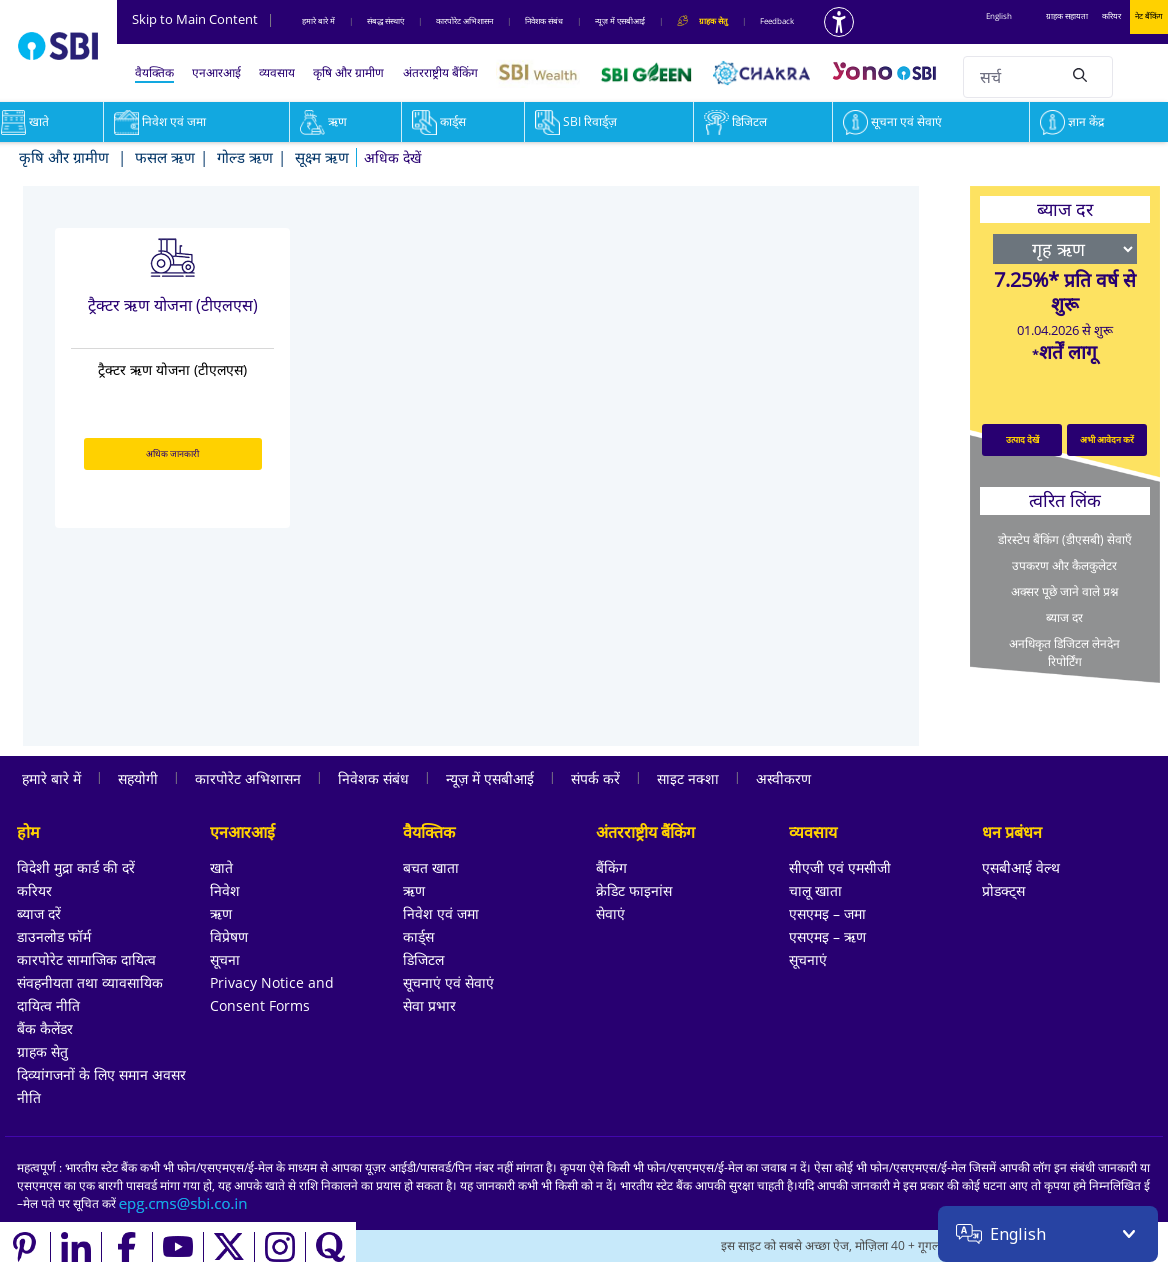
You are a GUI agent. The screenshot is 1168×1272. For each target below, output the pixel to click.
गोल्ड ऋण (245, 157)
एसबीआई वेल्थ (1021, 867)
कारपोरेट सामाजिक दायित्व (86, 959)
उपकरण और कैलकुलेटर (1064, 565)
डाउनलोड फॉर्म (54, 936)
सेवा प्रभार (429, 1005)
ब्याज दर (1064, 617)
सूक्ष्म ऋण (322, 157)
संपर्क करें (595, 778)
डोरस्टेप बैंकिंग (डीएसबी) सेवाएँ (1065, 539)
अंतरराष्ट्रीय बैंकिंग (440, 72)
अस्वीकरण (783, 778)
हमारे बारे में (318, 20)
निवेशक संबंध (544, 20)
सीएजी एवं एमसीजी (840, 867)
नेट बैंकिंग (1149, 15)
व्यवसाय (277, 72)
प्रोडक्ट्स (1003, 890)
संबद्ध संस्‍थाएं (385, 20)
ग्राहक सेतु (42, 1051)
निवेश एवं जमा (160, 121)
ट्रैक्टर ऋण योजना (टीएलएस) (173, 305)
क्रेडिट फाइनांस (634, 890)
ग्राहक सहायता (1067, 15)
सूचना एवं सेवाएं (892, 121)
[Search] (1080, 74)
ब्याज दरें (39, 913)
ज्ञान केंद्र (1072, 121)
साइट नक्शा (688, 778)
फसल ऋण (165, 157)
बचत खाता (431, 867)
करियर (1111, 15)
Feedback (777, 20)
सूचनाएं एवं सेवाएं (448, 982)
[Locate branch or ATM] (978, 1247)
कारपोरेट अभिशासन (464, 20)
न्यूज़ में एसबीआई (620, 20)
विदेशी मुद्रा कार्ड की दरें (76, 867)
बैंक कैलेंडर (45, 1028)
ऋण (323, 121)
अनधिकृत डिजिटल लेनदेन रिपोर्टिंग (1064, 652)
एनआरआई (216, 72)
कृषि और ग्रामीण (348, 72)
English (999, 15)
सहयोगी (138, 778)
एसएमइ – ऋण (827, 936)
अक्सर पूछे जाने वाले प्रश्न (1064, 591)
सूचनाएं (808, 959)
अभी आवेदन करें (1107, 439)
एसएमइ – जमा (827, 913)
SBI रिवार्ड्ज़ (576, 121)
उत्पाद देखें (1022, 439)
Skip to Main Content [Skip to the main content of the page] (203, 19)
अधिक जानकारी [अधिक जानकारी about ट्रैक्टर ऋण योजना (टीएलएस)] (172, 453)
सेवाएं (610, 913)
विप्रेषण (229, 936)
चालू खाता (815, 890)
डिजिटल (735, 121)
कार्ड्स (439, 121)
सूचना (225, 959)
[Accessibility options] (839, 22)
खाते (221, 867)
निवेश (225, 890)
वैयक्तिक (154, 72)
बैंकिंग (611, 867)
